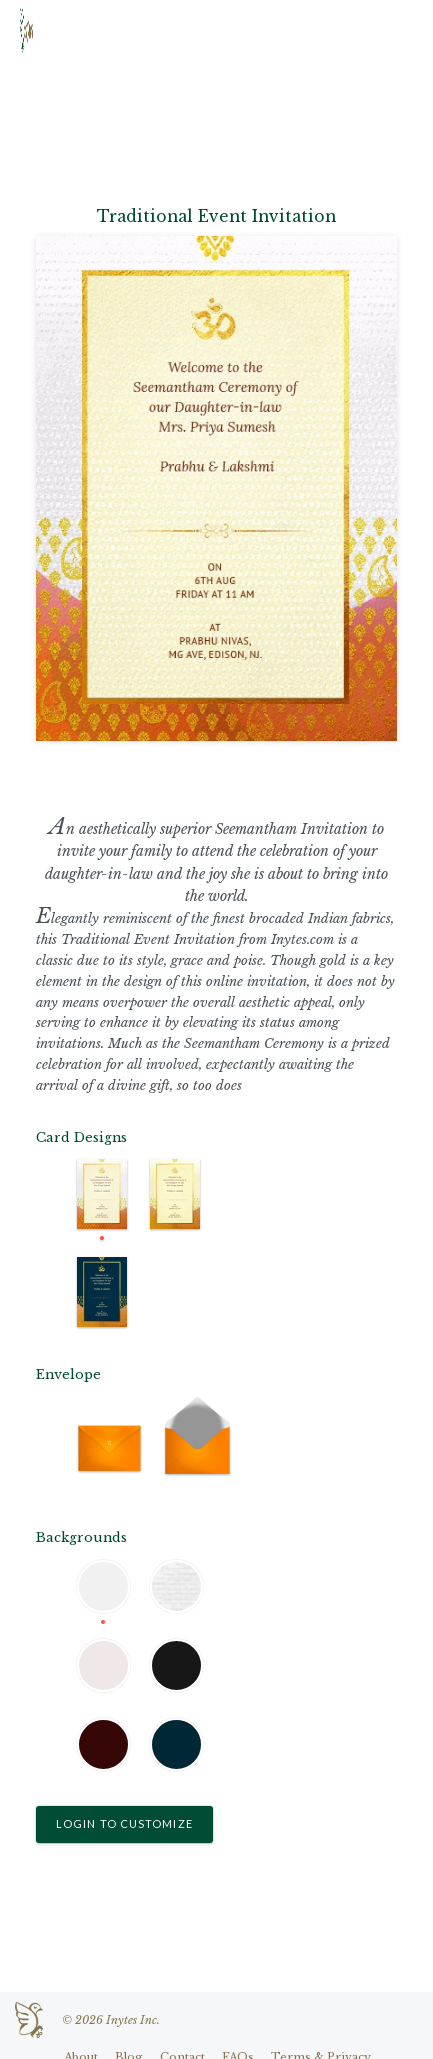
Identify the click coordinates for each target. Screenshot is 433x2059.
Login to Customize (124, 1823)
